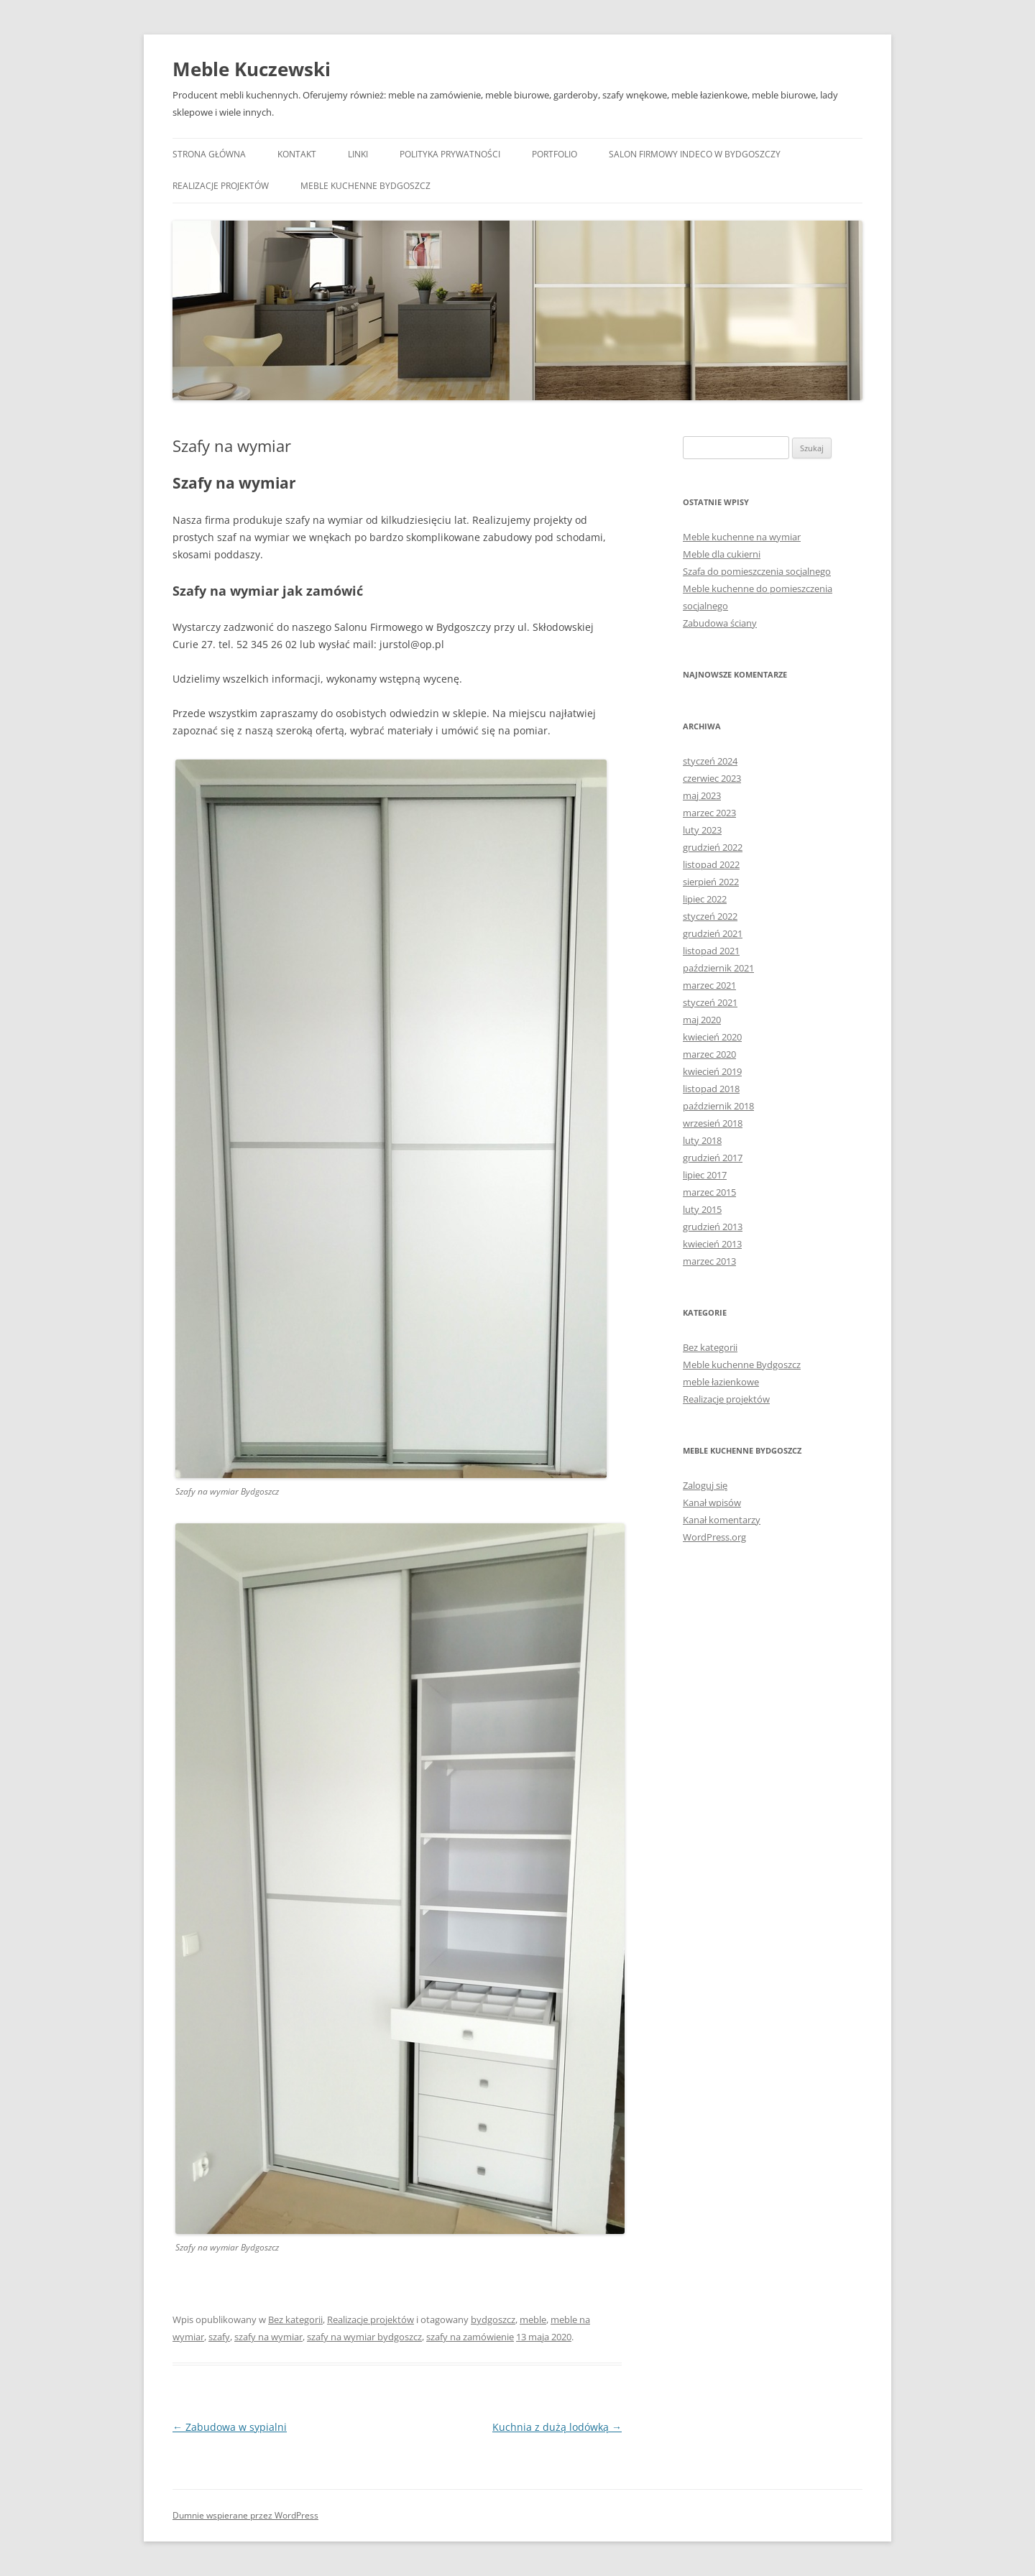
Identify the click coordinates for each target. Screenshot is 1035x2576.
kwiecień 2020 (712, 1036)
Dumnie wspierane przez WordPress (245, 2515)
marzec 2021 (709, 985)
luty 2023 (702, 829)
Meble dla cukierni (721, 554)
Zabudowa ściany (720, 623)
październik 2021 (718, 967)
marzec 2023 (709, 812)
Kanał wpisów (712, 1502)
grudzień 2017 (712, 1157)
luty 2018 (702, 1140)
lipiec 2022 (705, 898)
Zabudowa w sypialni (229, 2427)
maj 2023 (702, 795)
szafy (219, 2336)
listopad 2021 (711, 950)
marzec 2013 (709, 1261)
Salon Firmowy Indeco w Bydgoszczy (695, 154)
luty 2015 (702, 1209)
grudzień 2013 (712, 1226)
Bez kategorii (295, 2319)
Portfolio (554, 154)
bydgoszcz (493, 2319)
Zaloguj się (705, 1485)
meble (533, 2319)
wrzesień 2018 (712, 1123)
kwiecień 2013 (712, 1243)
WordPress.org (714, 1537)
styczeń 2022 (710, 916)
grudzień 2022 (712, 847)
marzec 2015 (709, 1192)
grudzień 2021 (712, 933)
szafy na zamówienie (470, 2336)
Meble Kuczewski (251, 69)
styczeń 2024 (710, 760)
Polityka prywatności (450, 154)
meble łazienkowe (721, 1381)
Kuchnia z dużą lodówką (557, 2427)
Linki (358, 154)
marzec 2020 (709, 1054)
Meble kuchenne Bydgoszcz (365, 186)
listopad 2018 (711, 1088)
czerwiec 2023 (712, 778)
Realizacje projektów (220, 186)
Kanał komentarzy (721, 1519)
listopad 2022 (711, 864)
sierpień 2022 (711, 881)
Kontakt (296, 154)
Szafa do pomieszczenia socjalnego (757, 571)
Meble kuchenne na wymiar (742, 536)
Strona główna (209, 154)
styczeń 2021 (710, 1002)
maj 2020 (702, 1019)
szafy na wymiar (268, 2336)
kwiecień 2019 (712, 1071)
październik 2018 (718, 1105)
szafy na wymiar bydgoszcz (364, 2336)
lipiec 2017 (705, 1174)
